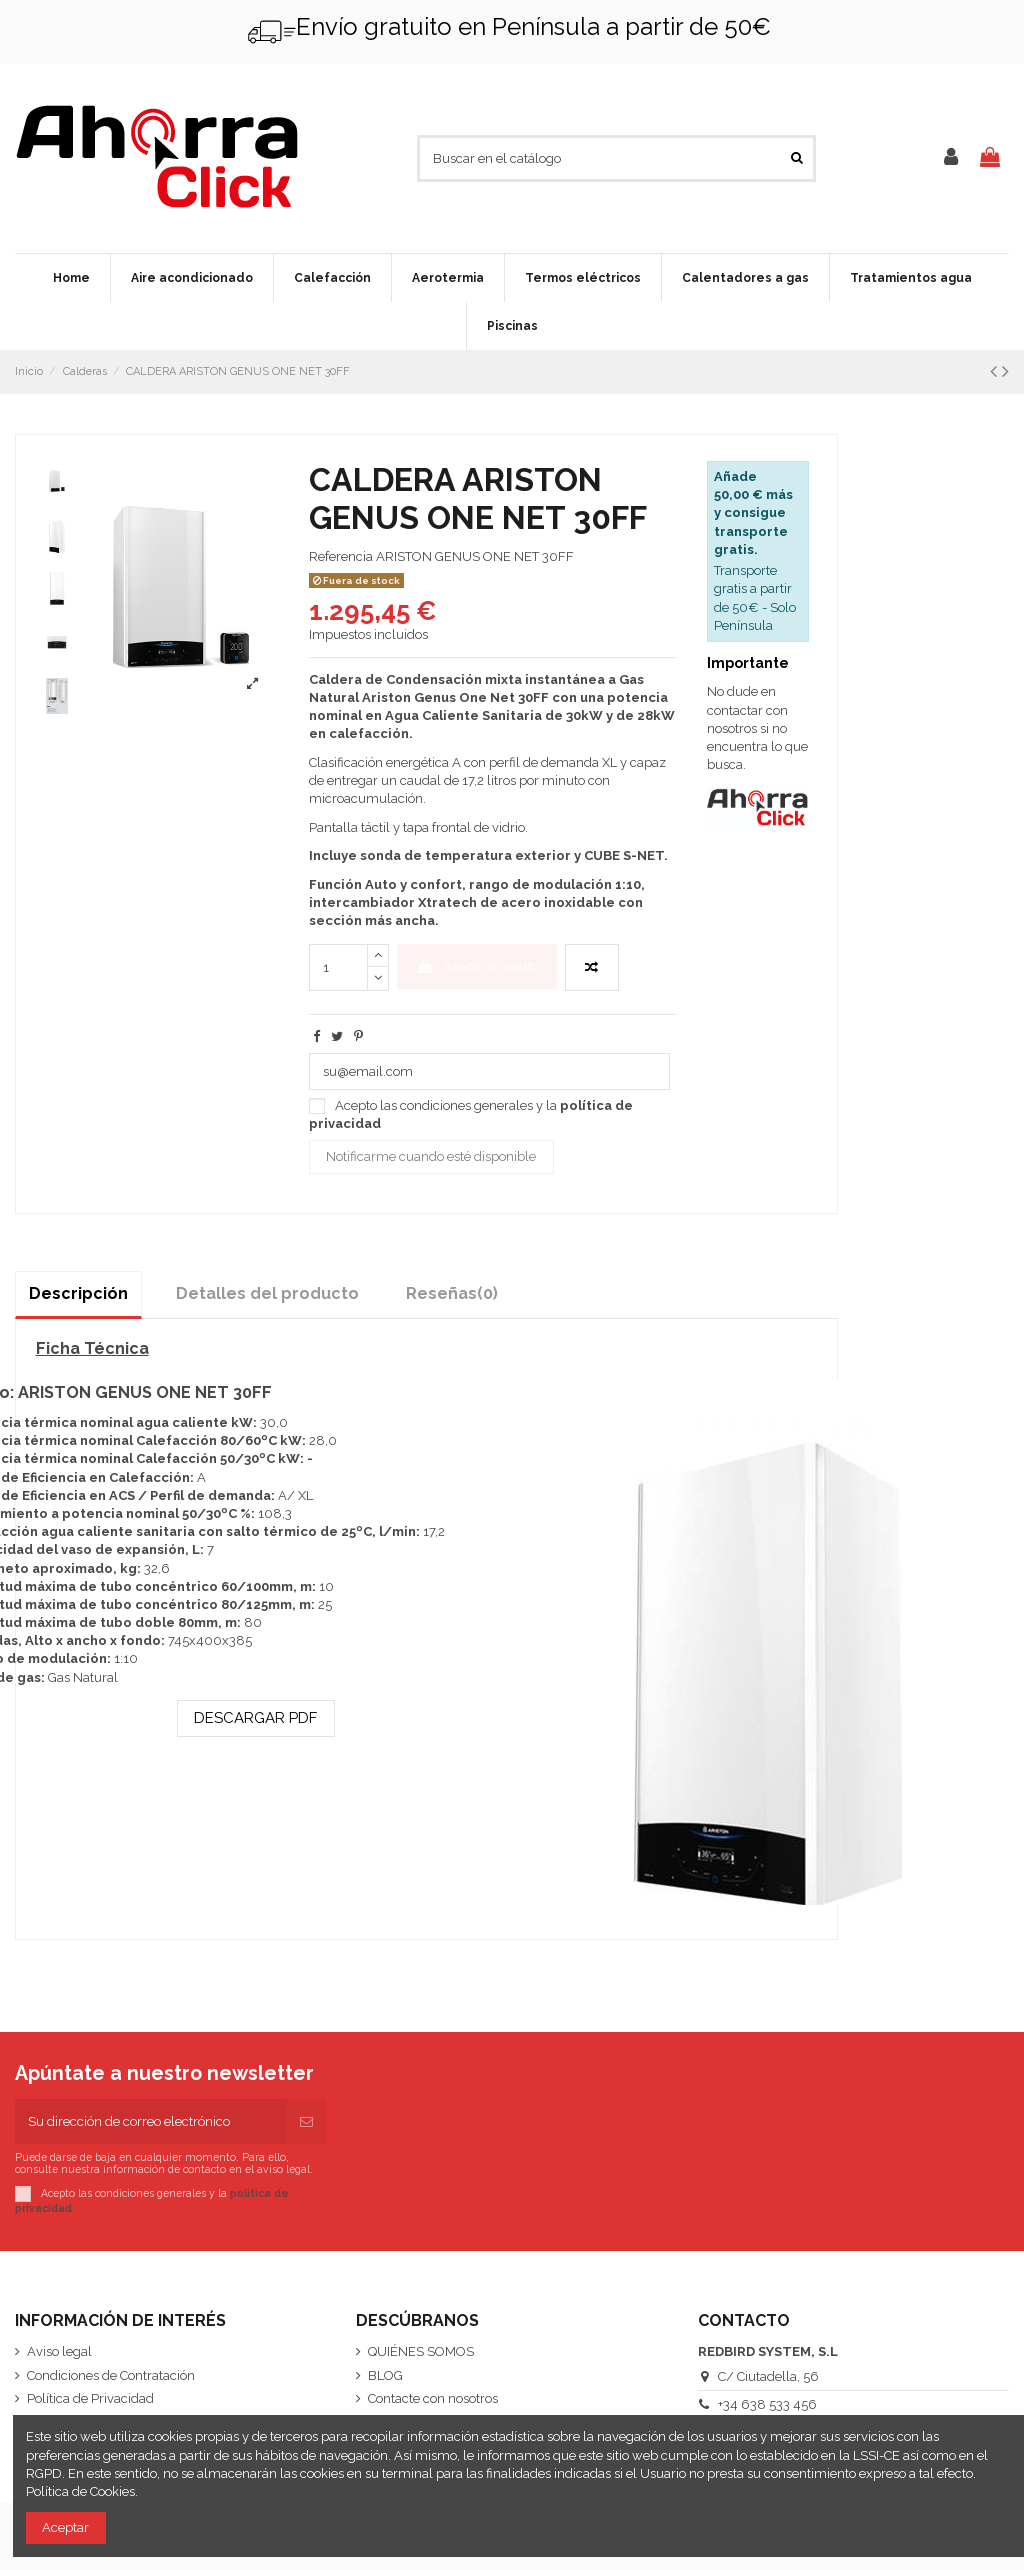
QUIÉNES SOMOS (421, 2351)
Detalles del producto (267, 1293)
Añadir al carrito (476, 966)
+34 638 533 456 (767, 2404)
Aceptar (65, 2527)
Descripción (78, 1293)
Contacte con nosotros (433, 2398)
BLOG (385, 2375)
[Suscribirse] (306, 2122)
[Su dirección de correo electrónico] (151, 2122)
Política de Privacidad (90, 2398)
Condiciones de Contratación (111, 2375)
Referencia (341, 556)
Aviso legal (59, 2351)
